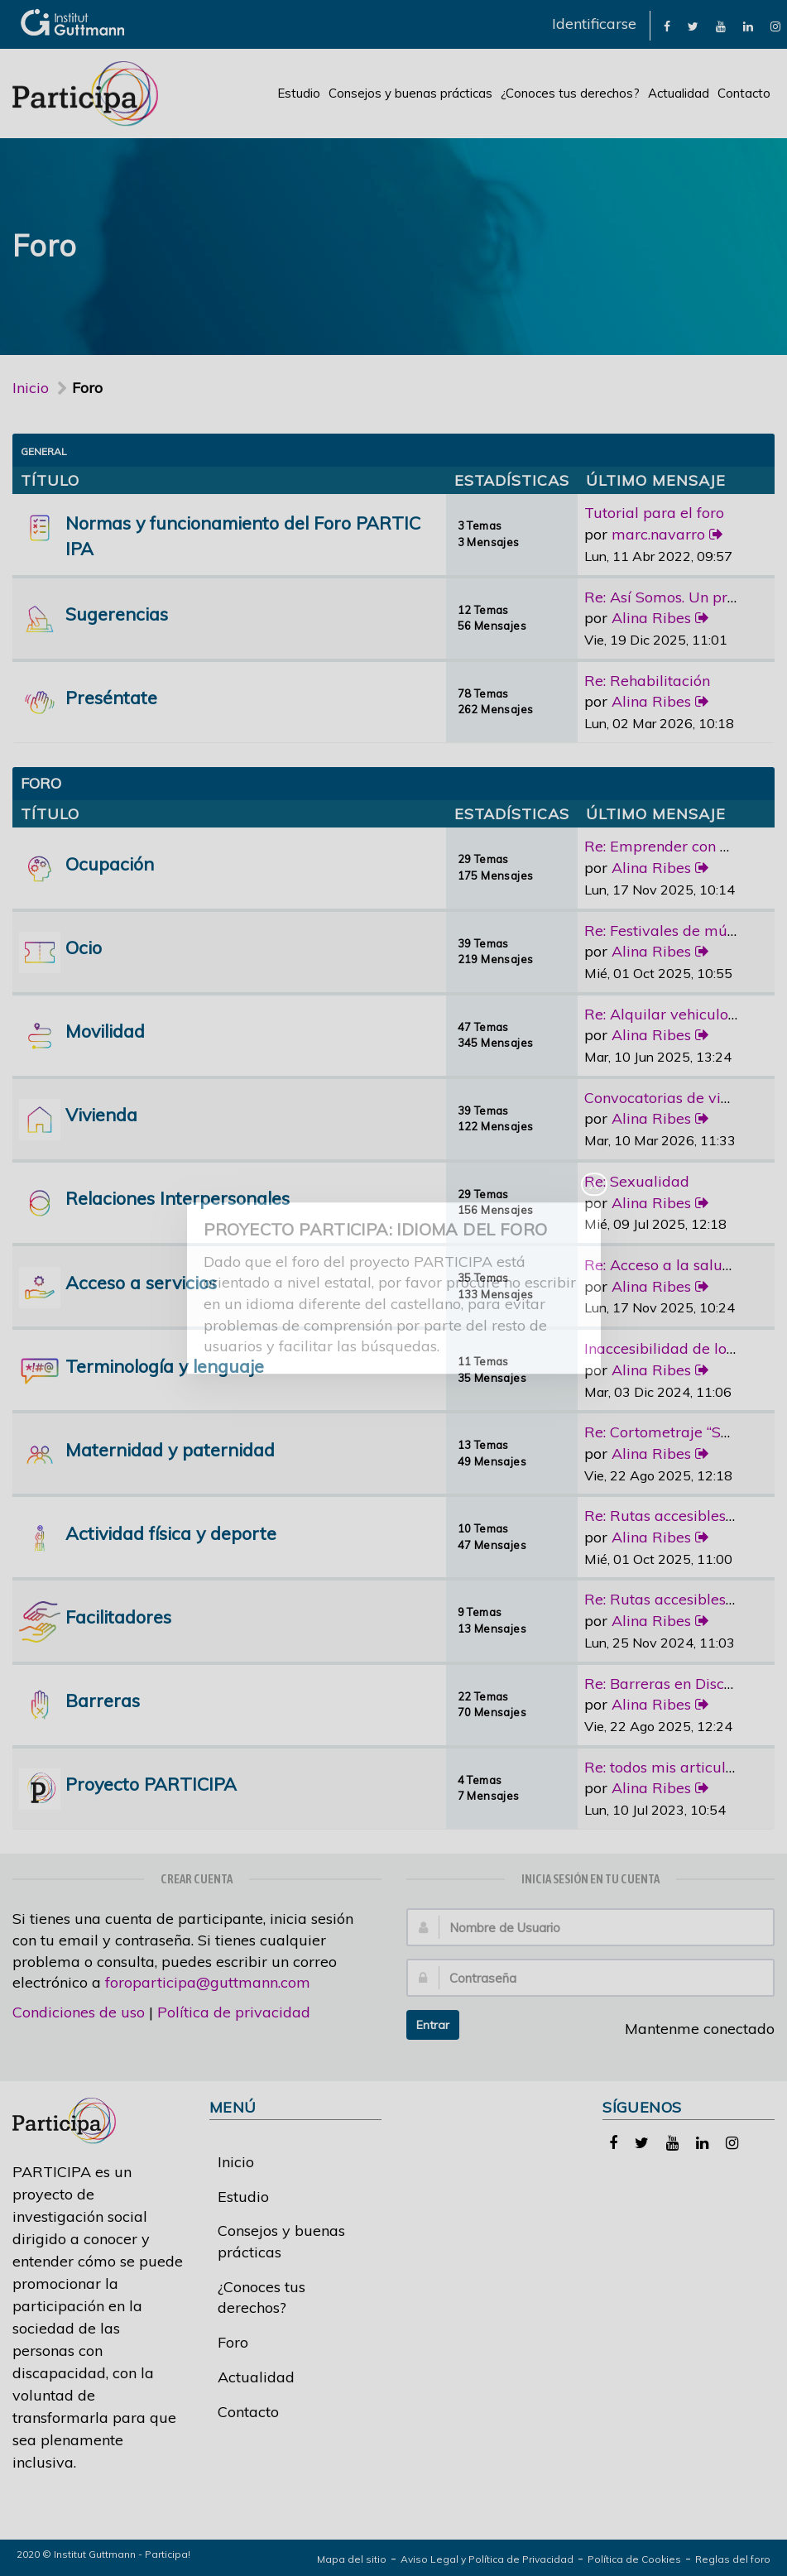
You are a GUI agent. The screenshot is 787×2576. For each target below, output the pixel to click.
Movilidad (105, 1030)
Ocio (83, 947)
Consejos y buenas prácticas (410, 93)
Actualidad (678, 93)
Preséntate (111, 697)
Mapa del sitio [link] (351, 2559)
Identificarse (594, 23)
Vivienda (101, 1114)
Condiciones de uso (78, 2012)
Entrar (432, 2024)
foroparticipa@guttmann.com (207, 1982)
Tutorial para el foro (654, 512)
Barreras (102, 1700)
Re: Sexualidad (636, 1181)
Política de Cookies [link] (634, 2559)
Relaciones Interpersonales (177, 1198)
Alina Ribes (651, 617)
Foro (233, 2342)
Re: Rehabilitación (647, 680)
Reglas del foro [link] (732, 2559)
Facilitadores (118, 1616)
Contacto (743, 93)
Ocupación (109, 863)
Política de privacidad (233, 2012)
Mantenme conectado (691, 2028)
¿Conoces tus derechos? (570, 93)
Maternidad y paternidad (170, 1449)
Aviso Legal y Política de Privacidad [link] (487, 2559)
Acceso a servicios (141, 1282)
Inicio (30, 387)
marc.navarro (658, 534)
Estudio (298, 93)
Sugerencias (116, 613)
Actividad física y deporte (170, 1533)
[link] (667, 25)
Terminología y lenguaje (164, 1366)
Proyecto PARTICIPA (151, 1783)
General (44, 451)
